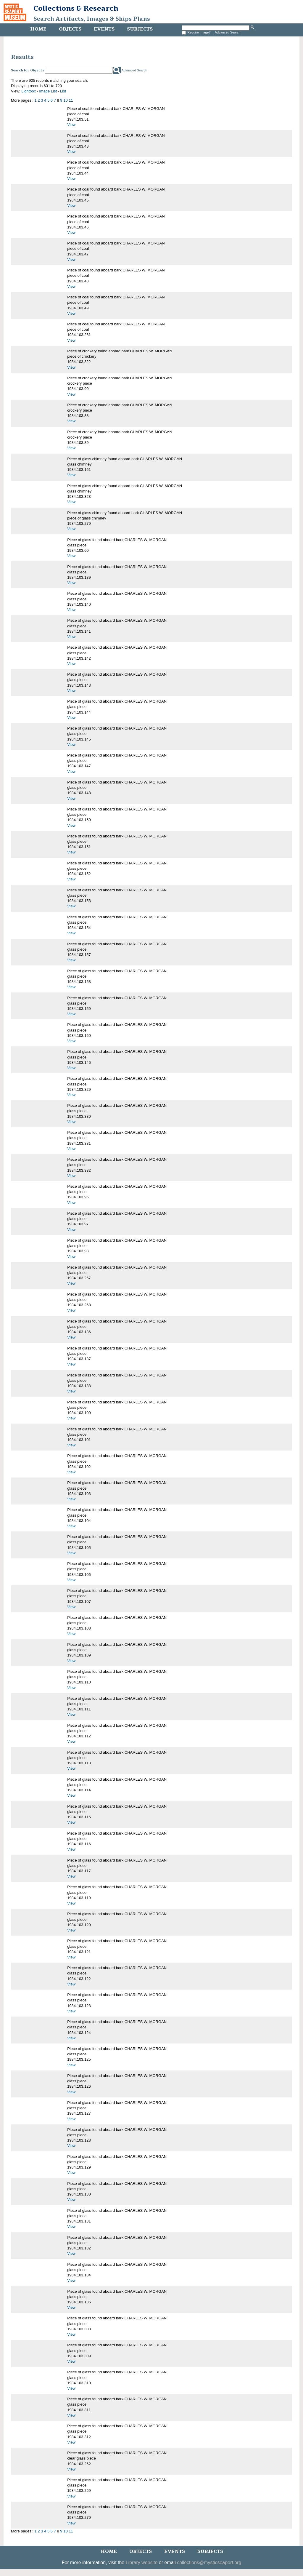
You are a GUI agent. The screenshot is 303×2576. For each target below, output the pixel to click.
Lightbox (28, 91)
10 (65, 100)
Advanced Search (228, 32)
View (71, 124)
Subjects (140, 29)
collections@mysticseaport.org (209, 2562)
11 (71, 100)
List (63, 91)
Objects (70, 29)
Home (38, 29)
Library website (142, 2562)
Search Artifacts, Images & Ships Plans (91, 19)
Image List (48, 91)
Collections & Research (75, 8)
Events (104, 29)
